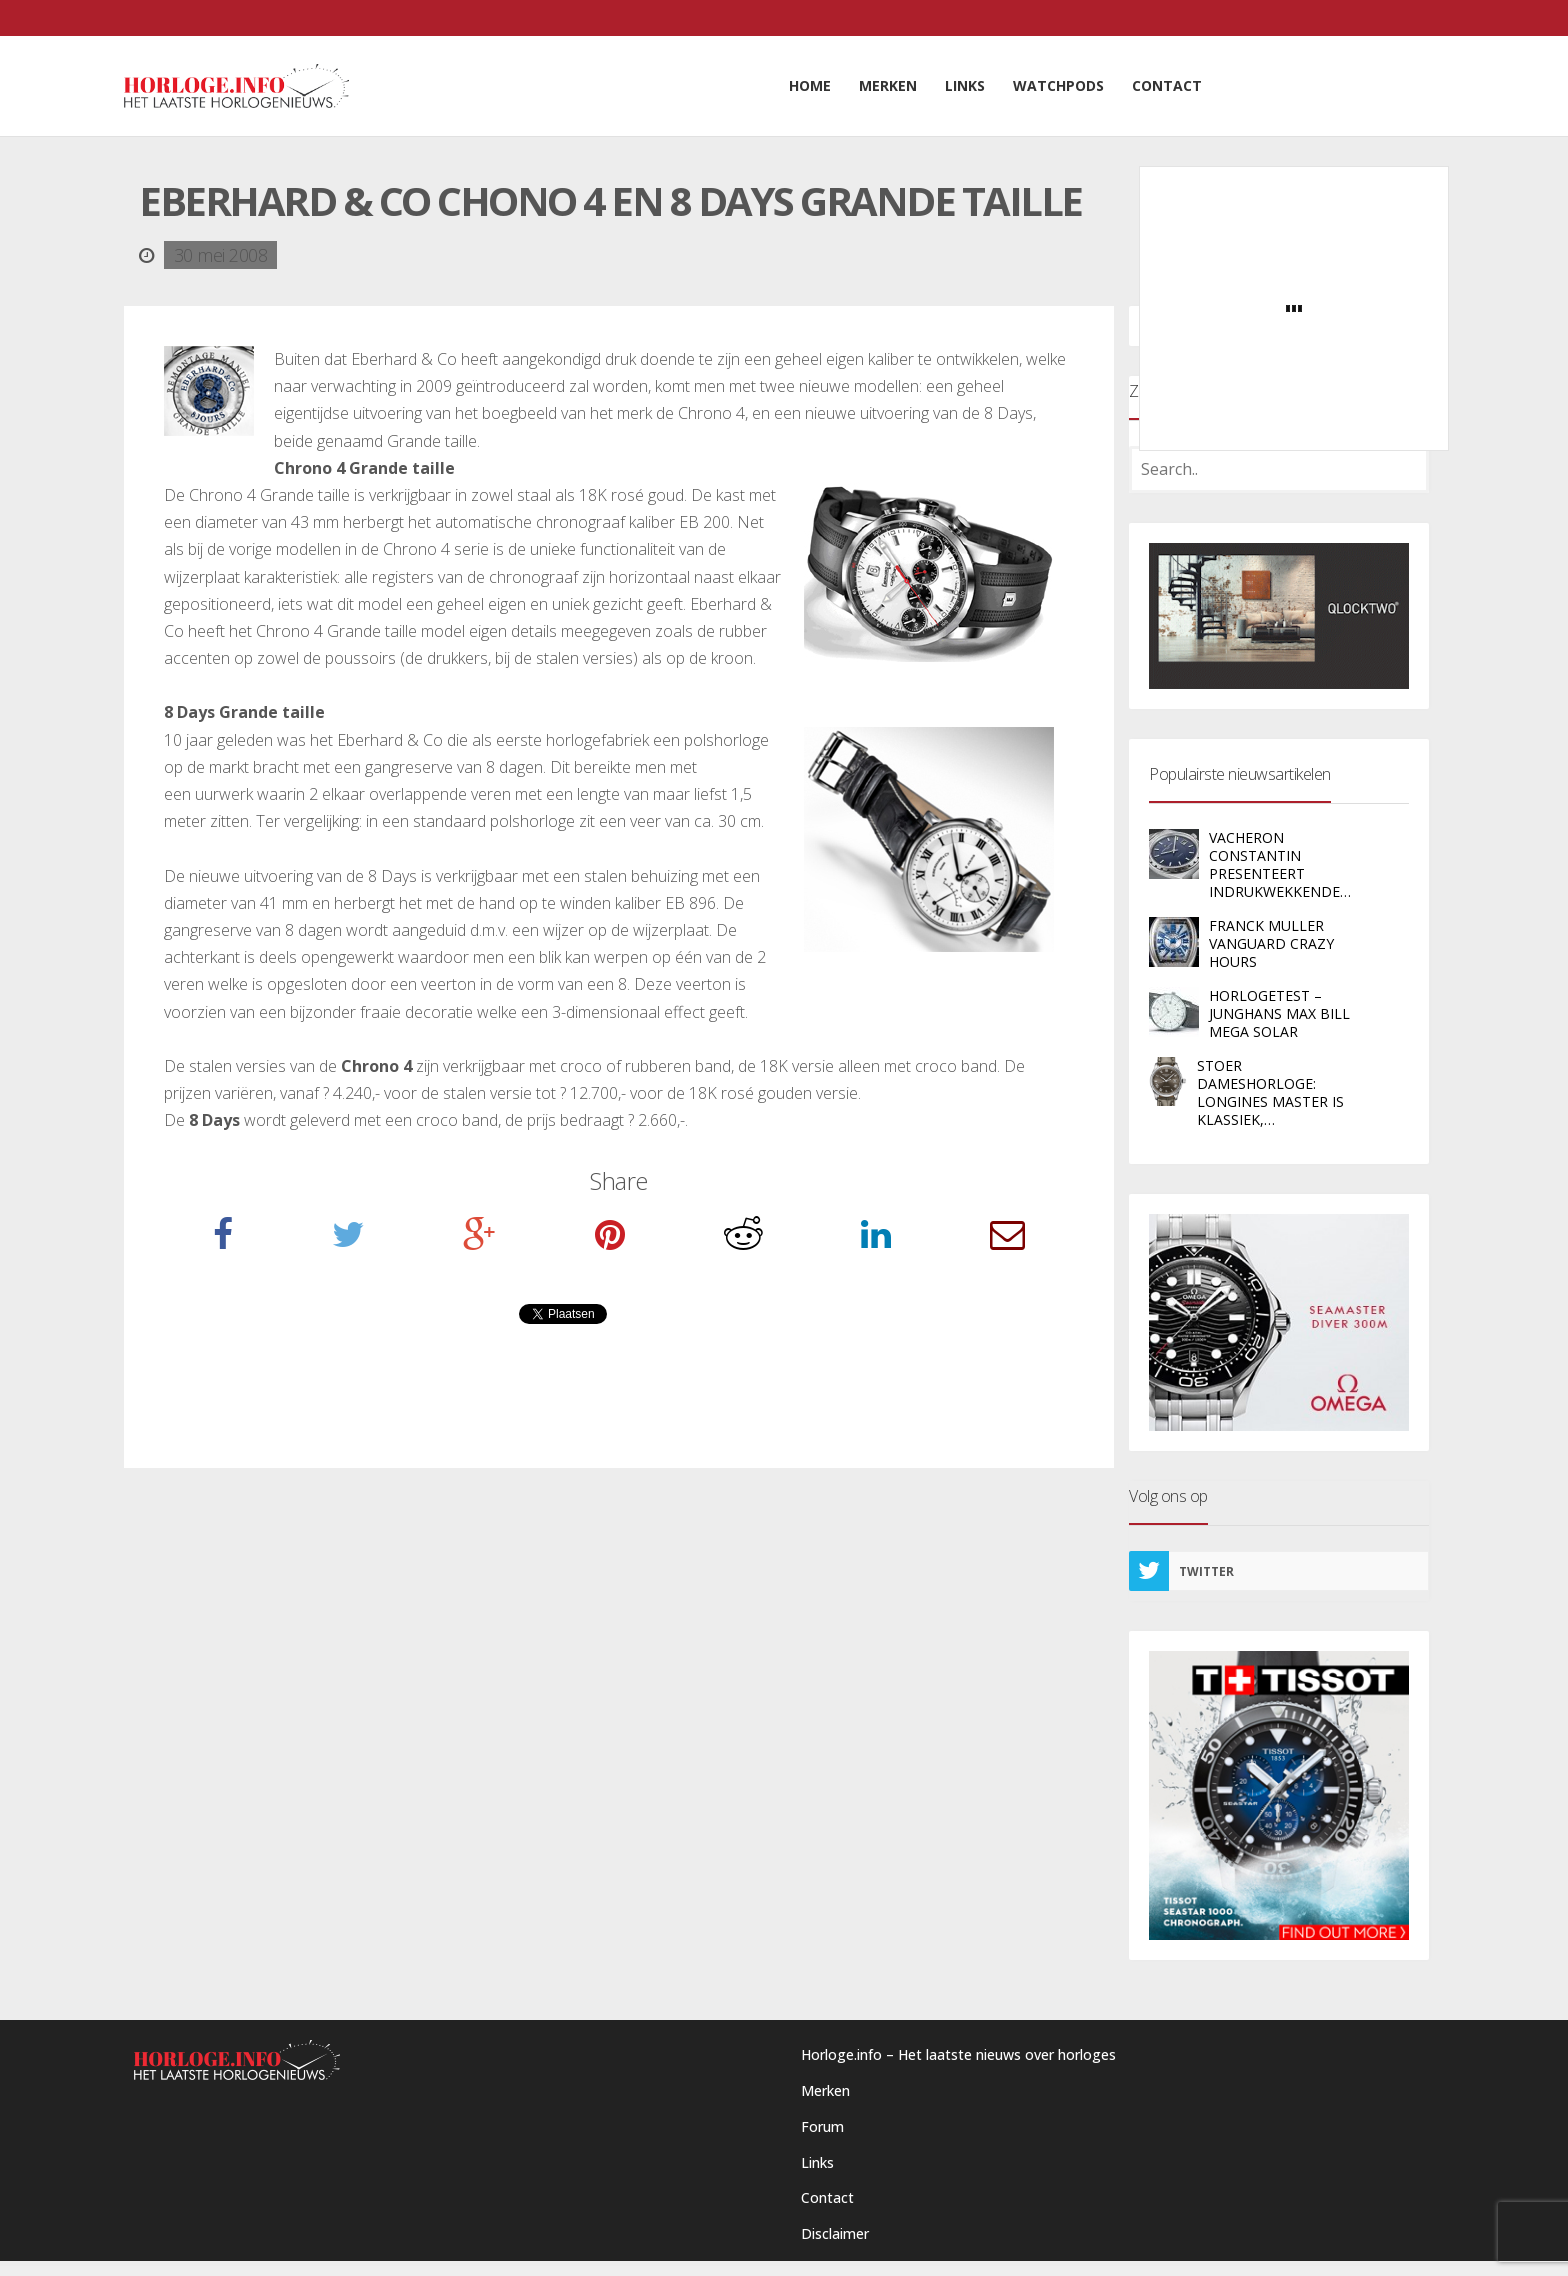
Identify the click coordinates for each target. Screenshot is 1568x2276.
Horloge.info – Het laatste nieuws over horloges (958, 2054)
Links (817, 2162)
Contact (827, 2197)
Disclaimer (835, 2233)
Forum (822, 2126)
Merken (825, 2090)
